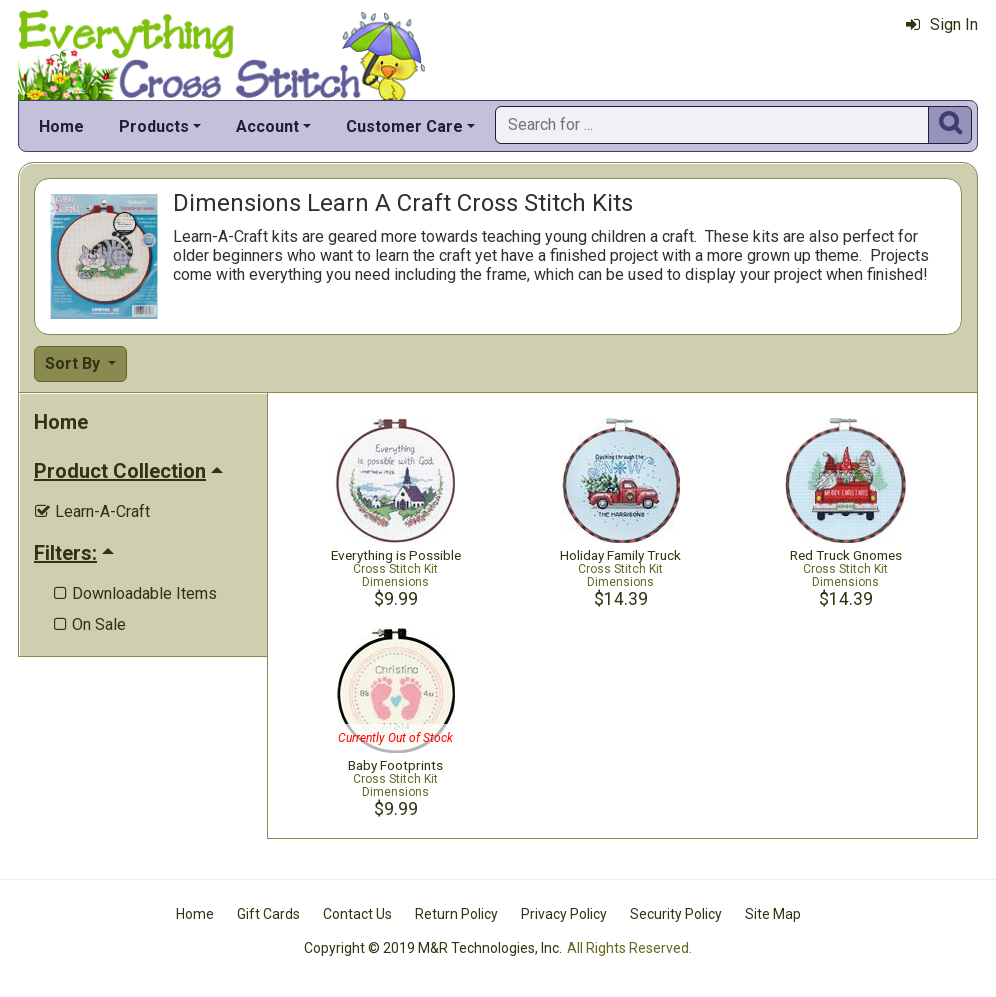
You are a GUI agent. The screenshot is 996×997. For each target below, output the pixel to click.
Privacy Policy (564, 914)
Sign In (942, 24)
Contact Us (357, 914)
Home (61, 126)
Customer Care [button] (404, 126)
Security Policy (676, 914)
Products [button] (154, 126)
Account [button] (267, 126)
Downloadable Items (135, 593)
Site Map (773, 914)
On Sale (90, 624)
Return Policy (456, 914)
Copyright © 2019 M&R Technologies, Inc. (433, 948)
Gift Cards (268, 914)
